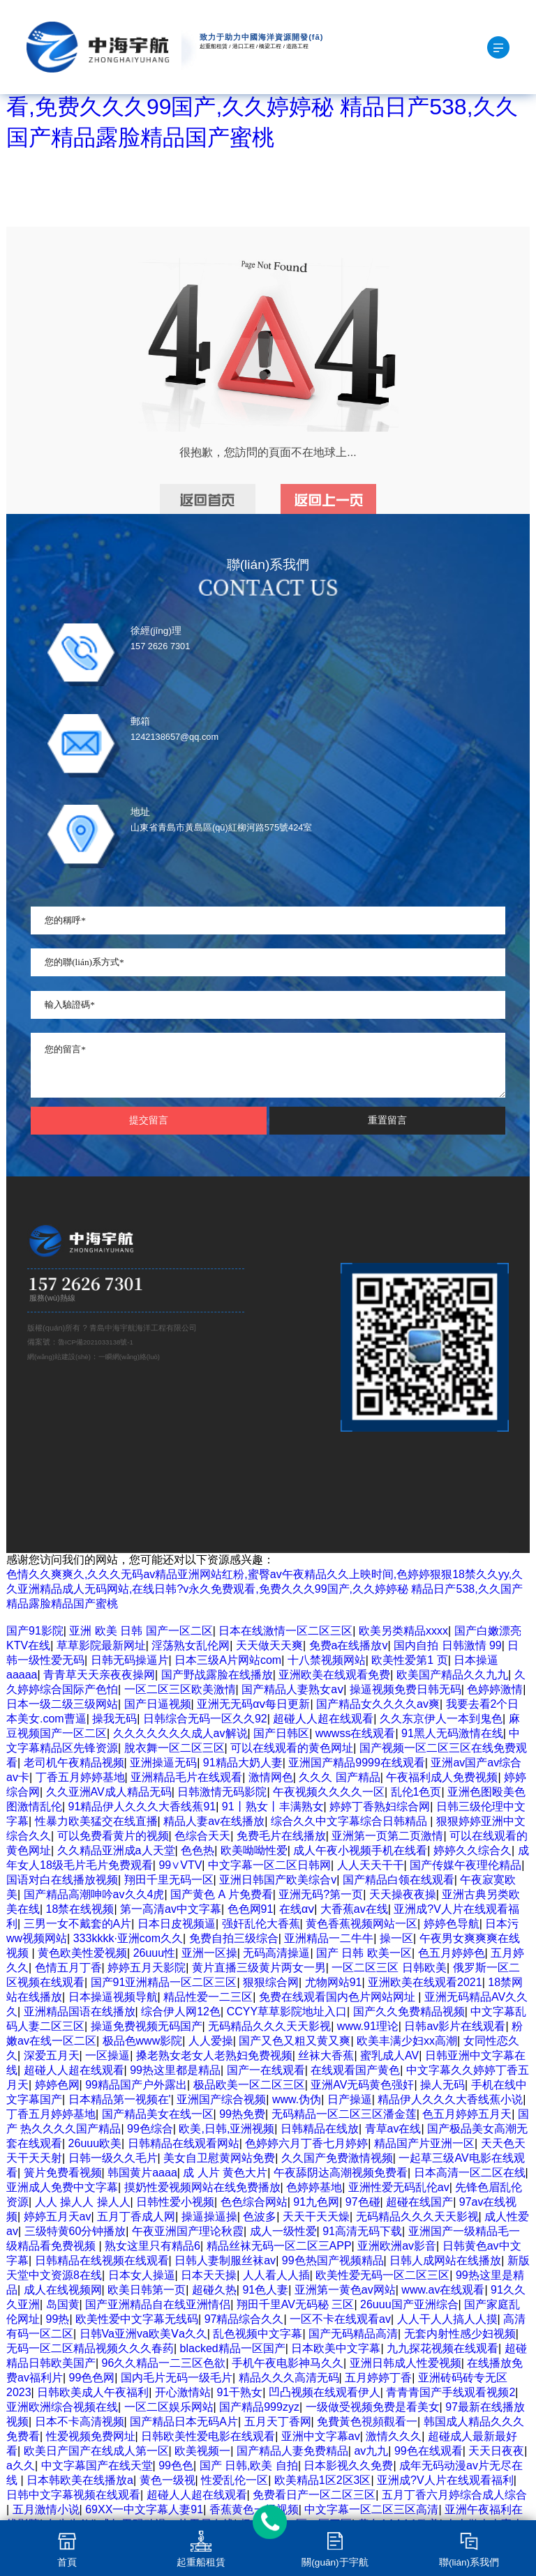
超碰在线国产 (419, 2202)
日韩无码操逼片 (130, 1660)
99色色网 (92, 2378)
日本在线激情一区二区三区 (285, 1631)
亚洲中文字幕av (320, 2436)
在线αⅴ (296, 1909)
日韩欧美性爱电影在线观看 (208, 2436)
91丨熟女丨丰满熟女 (273, 1806)
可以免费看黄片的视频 (113, 1836)
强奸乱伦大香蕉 (261, 1924)
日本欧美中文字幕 (335, 2348)
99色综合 (150, 2129)
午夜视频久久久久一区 (329, 1792)
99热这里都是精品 (175, 2070)
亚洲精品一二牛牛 (328, 1938)
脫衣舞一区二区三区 (174, 1748)
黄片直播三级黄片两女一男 (259, 1967)
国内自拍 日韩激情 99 (448, 1645)
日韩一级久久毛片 (113, 2158)
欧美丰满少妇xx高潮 (407, 2041)
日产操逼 (349, 2099)
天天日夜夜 (496, 2451)
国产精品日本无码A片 (184, 2421)
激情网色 (270, 1777)
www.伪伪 (296, 2099)
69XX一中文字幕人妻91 (144, 2509)
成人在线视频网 (63, 2290)
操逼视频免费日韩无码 (405, 1689)
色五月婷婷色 (451, 1953)
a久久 (20, 2465)
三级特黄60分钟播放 (75, 2231)
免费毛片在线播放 (281, 1836)
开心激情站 (183, 2392)
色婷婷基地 (314, 2187)
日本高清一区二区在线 (470, 2173)
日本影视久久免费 (348, 2465)
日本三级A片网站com (227, 1660)
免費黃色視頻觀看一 (367, 2421)
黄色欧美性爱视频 (82, 1953)
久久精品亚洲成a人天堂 (116, 1850)
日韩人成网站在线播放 (445, 2260)
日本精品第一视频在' (119, 2099)
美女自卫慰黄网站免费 (219, 2158)
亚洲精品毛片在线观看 (186, 1777)
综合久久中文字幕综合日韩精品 (350, 1821)
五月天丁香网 (277, 2421)
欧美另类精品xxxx (403, 1631)
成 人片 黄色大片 (225, 2173)
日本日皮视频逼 (176, 1924)
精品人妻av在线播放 (214, 1821)
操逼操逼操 (209, 2216)
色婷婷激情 (495, 1689)
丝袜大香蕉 (326, 2055)
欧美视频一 (202, 2451)
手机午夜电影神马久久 (287, 2363)
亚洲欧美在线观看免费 (334, 1675)
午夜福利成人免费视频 (442, 1777)
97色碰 (362, 2202)
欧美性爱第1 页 (409, 1660)
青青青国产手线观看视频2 (450, 2392)
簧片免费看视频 (63, 2173)
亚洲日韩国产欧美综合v (277, 1880)
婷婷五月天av (57, 2216)
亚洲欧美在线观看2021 (425, 1982)
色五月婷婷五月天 (467, 2114)
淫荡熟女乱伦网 (190, 1645)
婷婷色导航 (451, 1924)
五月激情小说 (46, 2509)
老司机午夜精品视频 (74, 1762)
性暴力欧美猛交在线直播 (96, 1821)
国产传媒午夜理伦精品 (465, 1865)
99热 (58, 2319)
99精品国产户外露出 (136, 2085)
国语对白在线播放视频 (62, 1880)
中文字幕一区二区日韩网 (269, 1865)
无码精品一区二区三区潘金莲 (344, 2114)
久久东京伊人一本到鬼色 (441, 1719)
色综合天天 (202, 1836)
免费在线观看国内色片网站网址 (338, 1997)
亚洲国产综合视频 (221, 2099)
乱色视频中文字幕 (257, 2334)
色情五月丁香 (68, 1967)
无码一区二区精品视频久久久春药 (90, 2348)
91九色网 (316, 2202)
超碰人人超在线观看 (323, 1719)
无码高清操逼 (276, 1953)
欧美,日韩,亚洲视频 (226, 2129)
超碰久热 (214, 2290)
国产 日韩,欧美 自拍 (249, 2465)
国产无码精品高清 (353, 2334)
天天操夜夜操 (402, 1894)
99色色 (175, 2465)
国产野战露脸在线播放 (217, 1675)
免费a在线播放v (348, 1645)
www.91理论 (368, 2026)
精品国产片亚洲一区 (424, 2143)
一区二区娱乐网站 (169, 2407)
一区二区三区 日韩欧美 (389, 1967)
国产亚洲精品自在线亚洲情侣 (157, 2304)
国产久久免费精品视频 (409, 2011)
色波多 (259, 2216)
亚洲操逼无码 (163, 1762)
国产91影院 (35, 1631)
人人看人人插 (276, 2275)
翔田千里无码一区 (169, 1880)
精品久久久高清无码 (289, 2378)
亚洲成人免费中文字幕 (62, 2187)
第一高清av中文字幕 (170, 1909)
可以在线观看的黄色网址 (291, 1748)
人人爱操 (210, 2041)
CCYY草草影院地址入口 (287, 2011)
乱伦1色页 (416, 1792)
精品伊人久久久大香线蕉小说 (450, 2099)
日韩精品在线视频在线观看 (102, 2260)
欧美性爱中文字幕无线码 (136, 2319)
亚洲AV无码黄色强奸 (362, 2085)
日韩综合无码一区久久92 (205, 1719)
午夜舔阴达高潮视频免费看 (341, 2173)
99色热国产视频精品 (333, 2260)
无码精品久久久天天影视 (269, 2026)
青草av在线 (393, 2129)
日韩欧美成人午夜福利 (93, 2392)
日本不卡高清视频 (79, 2421)
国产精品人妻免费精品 (292, 2451)
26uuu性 (154, 1953)
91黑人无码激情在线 (452, 1733)
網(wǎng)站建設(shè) (59, 1357)
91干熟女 (239, 2392)
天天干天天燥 (316, 2216)
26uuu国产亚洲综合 (409, 2304)
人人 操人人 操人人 (83, 2202)
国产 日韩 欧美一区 (364, 1953)
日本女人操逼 (141, 2275)
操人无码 (442, 2085)
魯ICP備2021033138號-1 (95, 1342)
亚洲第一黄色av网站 (345, 2290)
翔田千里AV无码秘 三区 (296, 2304)
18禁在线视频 (80, 1909)
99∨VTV (180, 1865)
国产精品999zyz (259, 2407)
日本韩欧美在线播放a (80, 2480)
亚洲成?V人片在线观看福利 (445, 2480)
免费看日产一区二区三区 (314, 2495)
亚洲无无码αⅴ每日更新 (253, 1704)
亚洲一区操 (209, 1953)
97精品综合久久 (244, 2319)
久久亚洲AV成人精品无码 (109, 1792)
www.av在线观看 (442, 2290)
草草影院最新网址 (101, 1645)
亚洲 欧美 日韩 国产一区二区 (140, 1631)
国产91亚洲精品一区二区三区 (164, 1982)
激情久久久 (394, 2436)
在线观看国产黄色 (355, 2070)
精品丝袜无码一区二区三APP (279, 2246)
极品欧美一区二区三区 (249, 2085)
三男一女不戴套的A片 (78, 1924)
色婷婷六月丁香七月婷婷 (306, 2143)
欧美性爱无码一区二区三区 (382, 2275)
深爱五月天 (52, 2055)
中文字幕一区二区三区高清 (371, 2509)
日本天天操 (209, 2275)
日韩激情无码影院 (222, 1792)
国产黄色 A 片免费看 (221, 1894)
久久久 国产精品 (339, 1777)
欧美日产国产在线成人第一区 (96, 2451)
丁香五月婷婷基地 (80, 1777)
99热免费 (242, 2114)
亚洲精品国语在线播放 (79, 2011)
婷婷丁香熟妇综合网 (379, 1806)
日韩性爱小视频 (175, 2202)
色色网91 (251, 1909)
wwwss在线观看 (355, 1733)
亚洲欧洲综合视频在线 (62, 2407)
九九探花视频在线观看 (442, 2348)
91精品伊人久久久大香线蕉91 (142, 1806)
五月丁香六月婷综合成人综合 (454, 2495)
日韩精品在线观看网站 (183, 2143)
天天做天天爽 (269, 1645)
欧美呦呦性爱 (254, 1850)
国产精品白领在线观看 (398, 1880)
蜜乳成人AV (389, 2055)
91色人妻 (265, 2290)
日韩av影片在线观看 (454, 2026)
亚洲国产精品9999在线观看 (356, 1762)
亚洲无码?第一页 (320, 1894)
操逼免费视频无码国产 (146, 2026)
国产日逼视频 (157, 1704)
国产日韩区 (281, 1733)
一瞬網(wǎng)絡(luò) (129, 1357)
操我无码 (114, 1719)
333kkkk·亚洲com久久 (128, 1938)
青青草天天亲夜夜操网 (99, 1675)
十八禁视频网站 (327, 1660)
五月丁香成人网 (136, 2216)
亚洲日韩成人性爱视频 (405, 2363)
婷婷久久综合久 (472, 1850)
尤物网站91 (333, 1982)
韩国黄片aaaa (142, 2173)
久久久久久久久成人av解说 (180, 1733)
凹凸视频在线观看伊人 (324, 2392)
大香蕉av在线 (354, 1909)
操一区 (396, 1938)
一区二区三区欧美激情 (180, 1689)
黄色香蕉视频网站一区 (361, 1924)
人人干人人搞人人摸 (447, 2319)
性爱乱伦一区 (234, 2480)
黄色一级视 (167, 2480)
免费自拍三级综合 (233, 1938)
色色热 (197, 1850)
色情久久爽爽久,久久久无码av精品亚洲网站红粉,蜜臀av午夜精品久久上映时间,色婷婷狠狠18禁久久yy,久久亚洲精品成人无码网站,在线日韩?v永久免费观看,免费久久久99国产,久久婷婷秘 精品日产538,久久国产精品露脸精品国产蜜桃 (264, 1588)
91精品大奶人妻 (243, 1762)
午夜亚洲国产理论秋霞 (188, 2231)
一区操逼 (107, 2055)
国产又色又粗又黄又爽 (294, 2041)
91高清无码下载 (362, 2231)
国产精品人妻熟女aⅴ (292, 1689)
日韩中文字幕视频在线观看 (73, 2495)
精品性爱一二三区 (208, 1997)
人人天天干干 (370, 1865)
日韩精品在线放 (320, 2129)
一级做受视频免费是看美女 (373, 2407)
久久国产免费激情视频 (337, 2158)
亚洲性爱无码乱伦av (398, 2187)
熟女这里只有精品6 (152, 2246)
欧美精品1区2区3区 (322, 2480)
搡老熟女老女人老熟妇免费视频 (214, 2055)
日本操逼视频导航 (113, 1997)
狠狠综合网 (271, 1982)
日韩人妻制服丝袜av (225, 2260)
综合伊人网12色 (181, 2011)
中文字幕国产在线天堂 (97, 2465)
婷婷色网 (57, 2085)
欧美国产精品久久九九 (452, 1675)
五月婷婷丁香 (378, 2378)
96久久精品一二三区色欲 (164, 2363)
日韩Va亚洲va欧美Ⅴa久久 (143, 2334)
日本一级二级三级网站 (62, 1704)
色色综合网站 (254, 2202)
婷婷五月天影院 (146, 1967)
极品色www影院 (143, 2041)
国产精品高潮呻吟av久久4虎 (94, 1894)
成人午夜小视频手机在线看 (360, 1850)
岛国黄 (63, 2304)
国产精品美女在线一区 (158, 2114)
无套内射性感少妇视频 (460, 2334)
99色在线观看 (428, 2451)
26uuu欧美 (95, 2143)
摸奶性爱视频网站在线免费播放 (202, 2187)
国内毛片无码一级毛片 (176, 2378)
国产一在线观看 (266, 2070)
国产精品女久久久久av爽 (378, 1704)
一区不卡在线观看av (340, 2319)
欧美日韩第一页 (146, 2290)
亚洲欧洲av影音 (396, 2246)
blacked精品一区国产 (232, 2348)
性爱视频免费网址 (90, 2436)
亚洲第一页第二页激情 (387, 1836)
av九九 (371, 2451)
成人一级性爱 (283, 2231)
